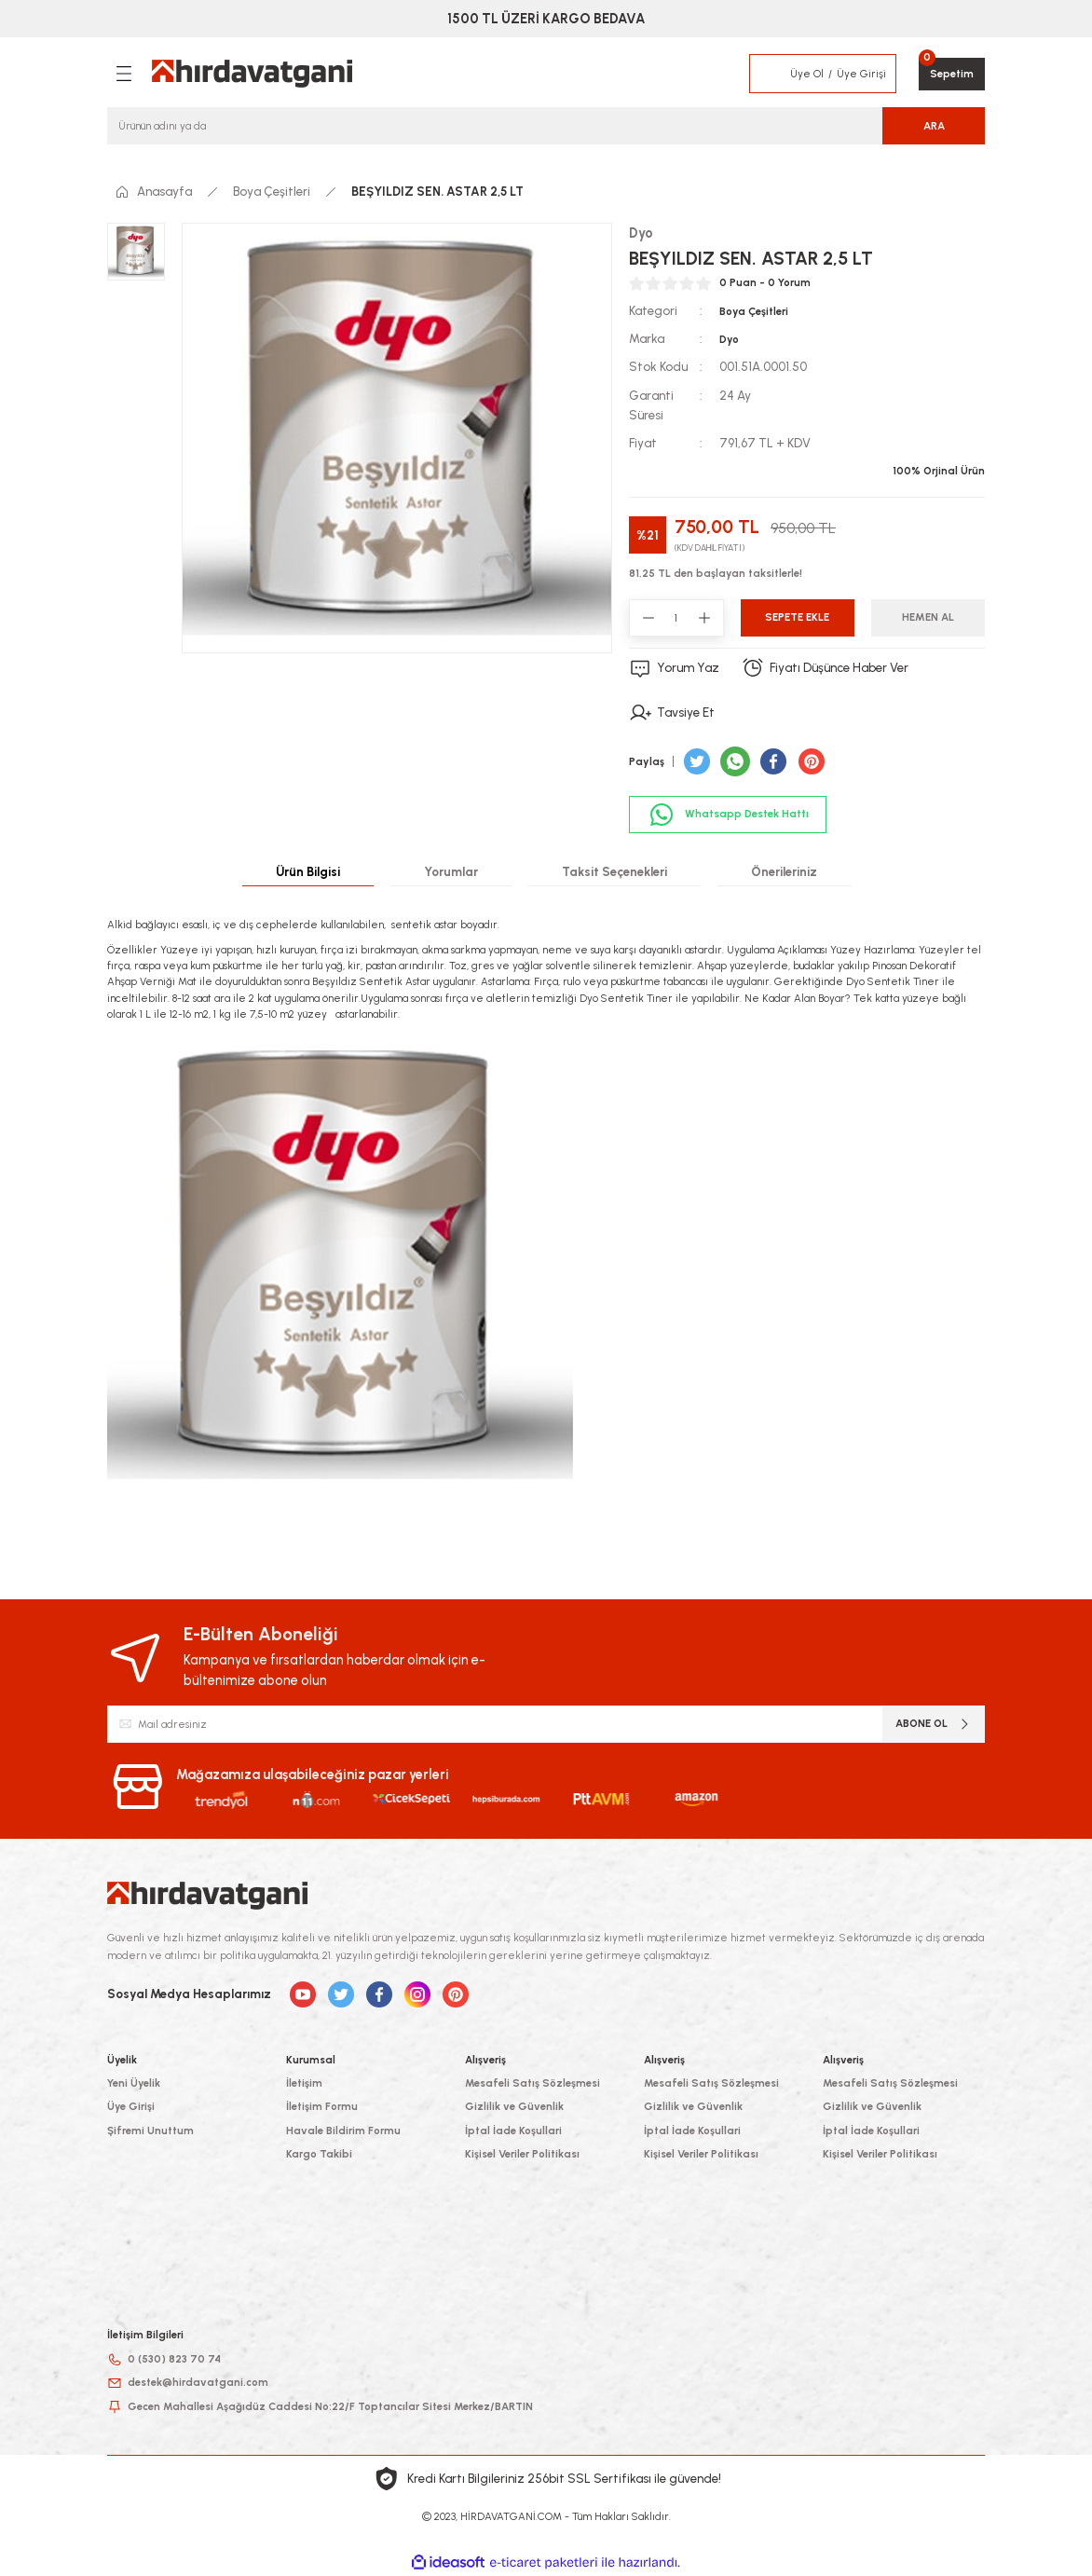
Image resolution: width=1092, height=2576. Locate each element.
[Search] (546, 125)
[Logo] (252, 74)
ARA (934, 125)
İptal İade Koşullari (513, 2130)
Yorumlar (451, 871)
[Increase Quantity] (704, 618)
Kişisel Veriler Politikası (522, 2153)
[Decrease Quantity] (648, 618)
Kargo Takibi (319, 2153)
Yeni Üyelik (133, 2083)
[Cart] (952, 74)
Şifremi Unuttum (150, 2130)
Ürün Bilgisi (308, 871)
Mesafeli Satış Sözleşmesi (532, 2083)
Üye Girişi (131, 2106)
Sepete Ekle (797, 616)
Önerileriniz (784, 871)
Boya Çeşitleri (753, 311)
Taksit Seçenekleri (614, 871)
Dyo (729, 339)
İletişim (304, 2083)
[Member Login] (770, 73)
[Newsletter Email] (546, 1724)
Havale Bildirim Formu (343, 2130)
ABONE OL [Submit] (933, 1724)
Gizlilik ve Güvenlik (514, 2106)
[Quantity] (676, 618)
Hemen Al (928, 616)
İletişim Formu (322, 2106)
